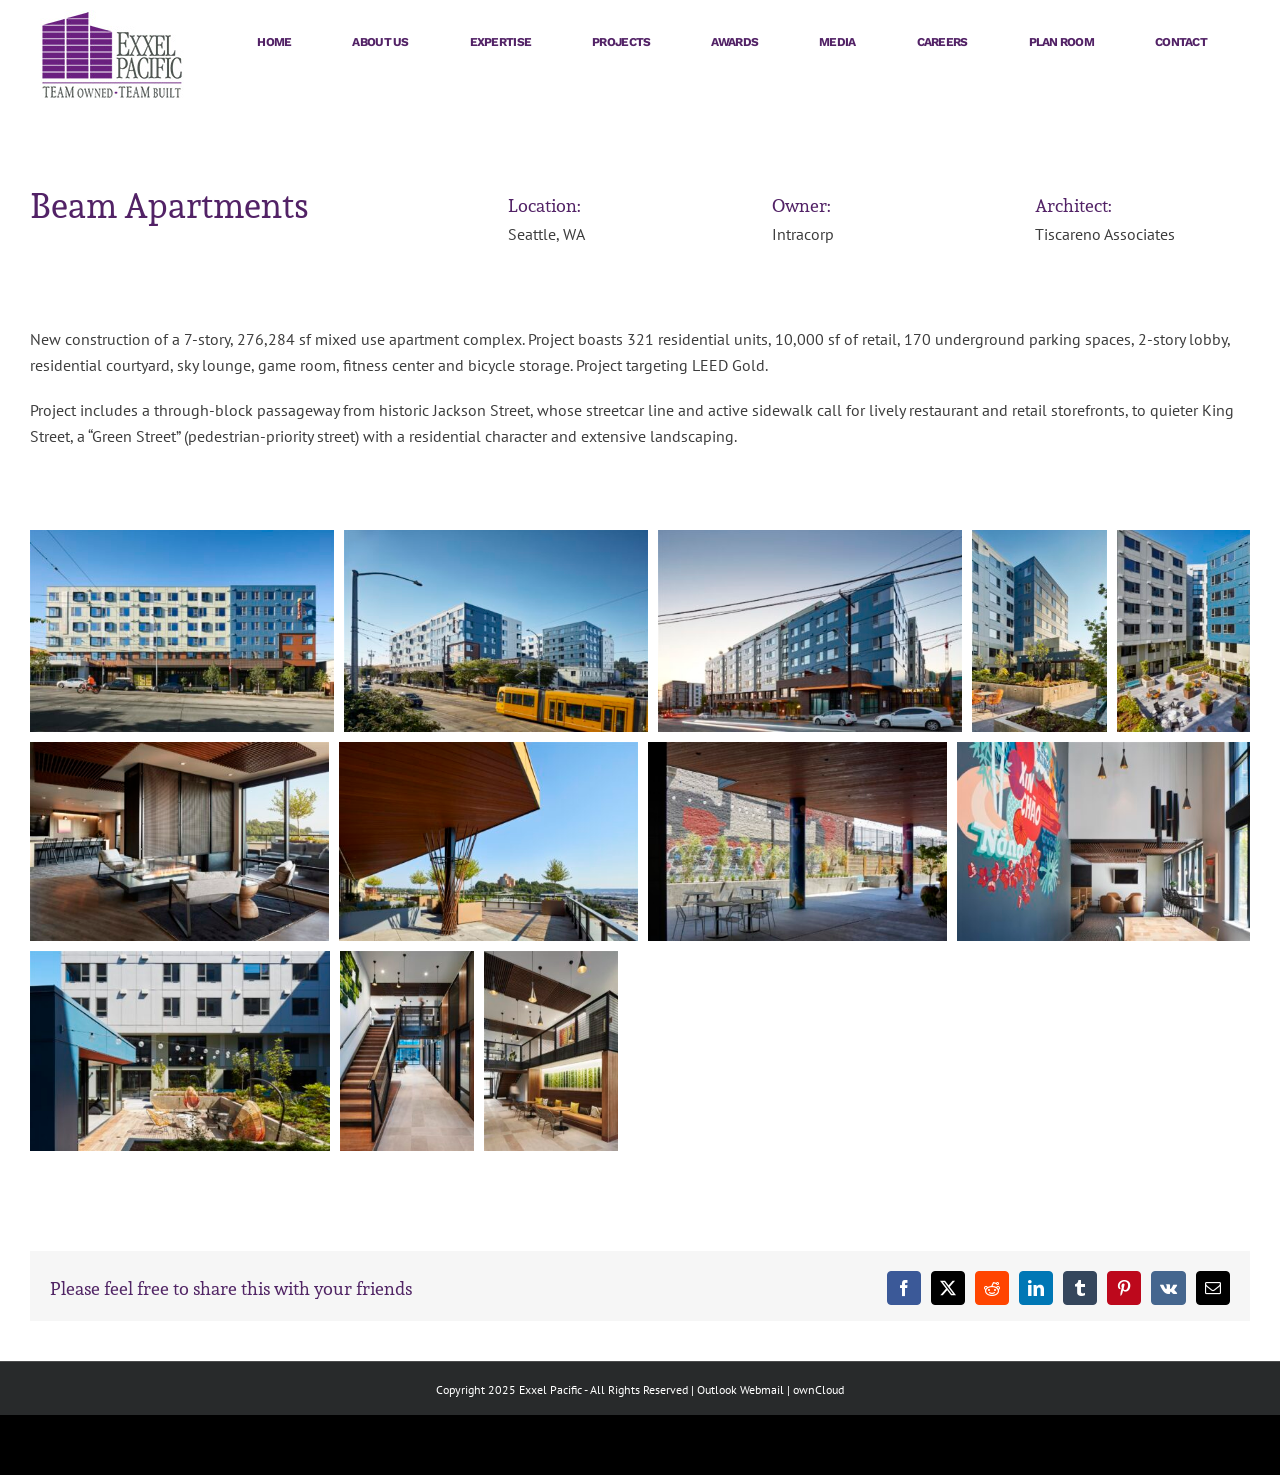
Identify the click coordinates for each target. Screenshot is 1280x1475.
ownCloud (818, 1389)
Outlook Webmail (740, 1389)
